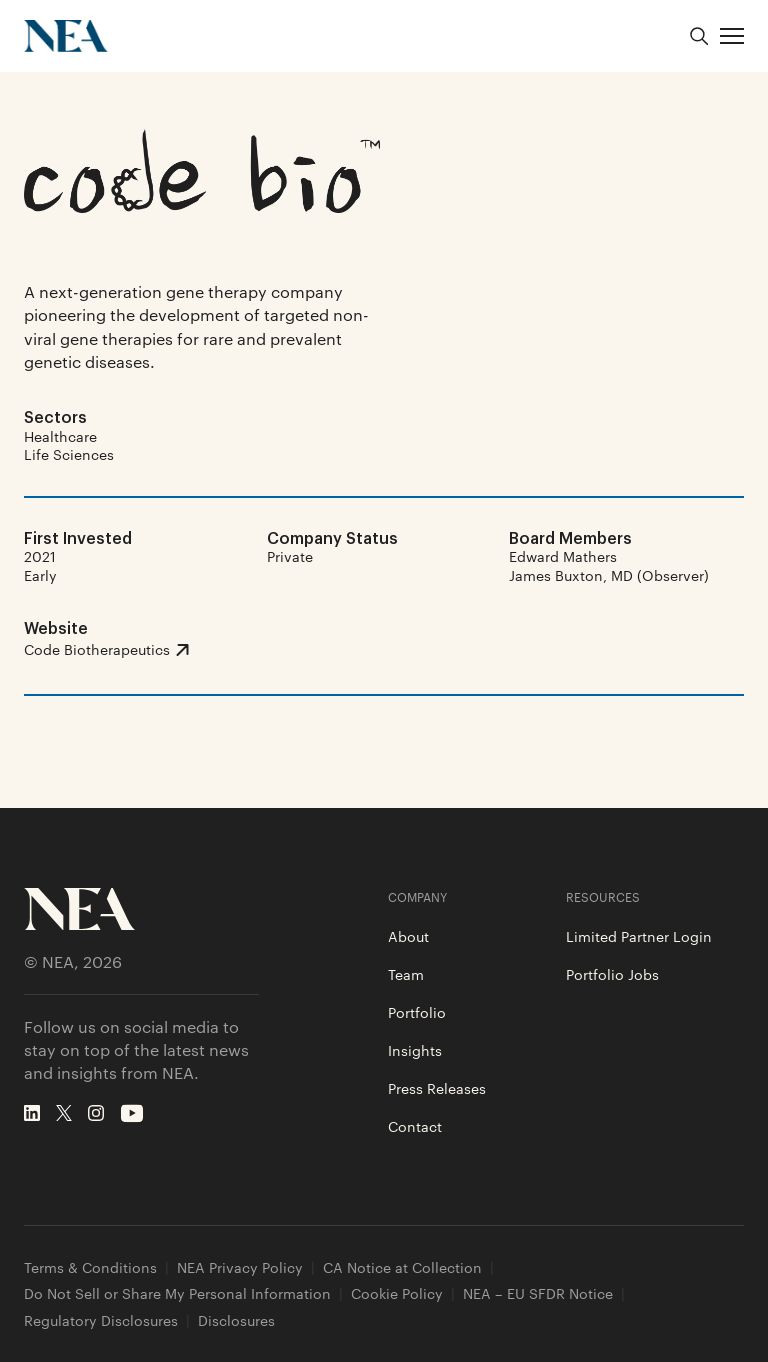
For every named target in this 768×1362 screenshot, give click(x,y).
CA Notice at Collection (402, 1267)
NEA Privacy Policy (240, 1267)
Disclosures (236, 1320)
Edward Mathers (563, 556)
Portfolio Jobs (612, 974)
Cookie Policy (397, 1293)
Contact (415, 1126)
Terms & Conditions (90, 1267)
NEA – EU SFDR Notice (538, 1293)
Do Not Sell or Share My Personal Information (177, 1293)
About (408, 936)
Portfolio (417, 1012)
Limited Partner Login (639, 936)
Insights (415, 1050)
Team (406, 974)
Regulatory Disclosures (101, 1320)
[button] (732, 36)
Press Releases (437, 1088)
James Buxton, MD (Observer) (609, 575)
